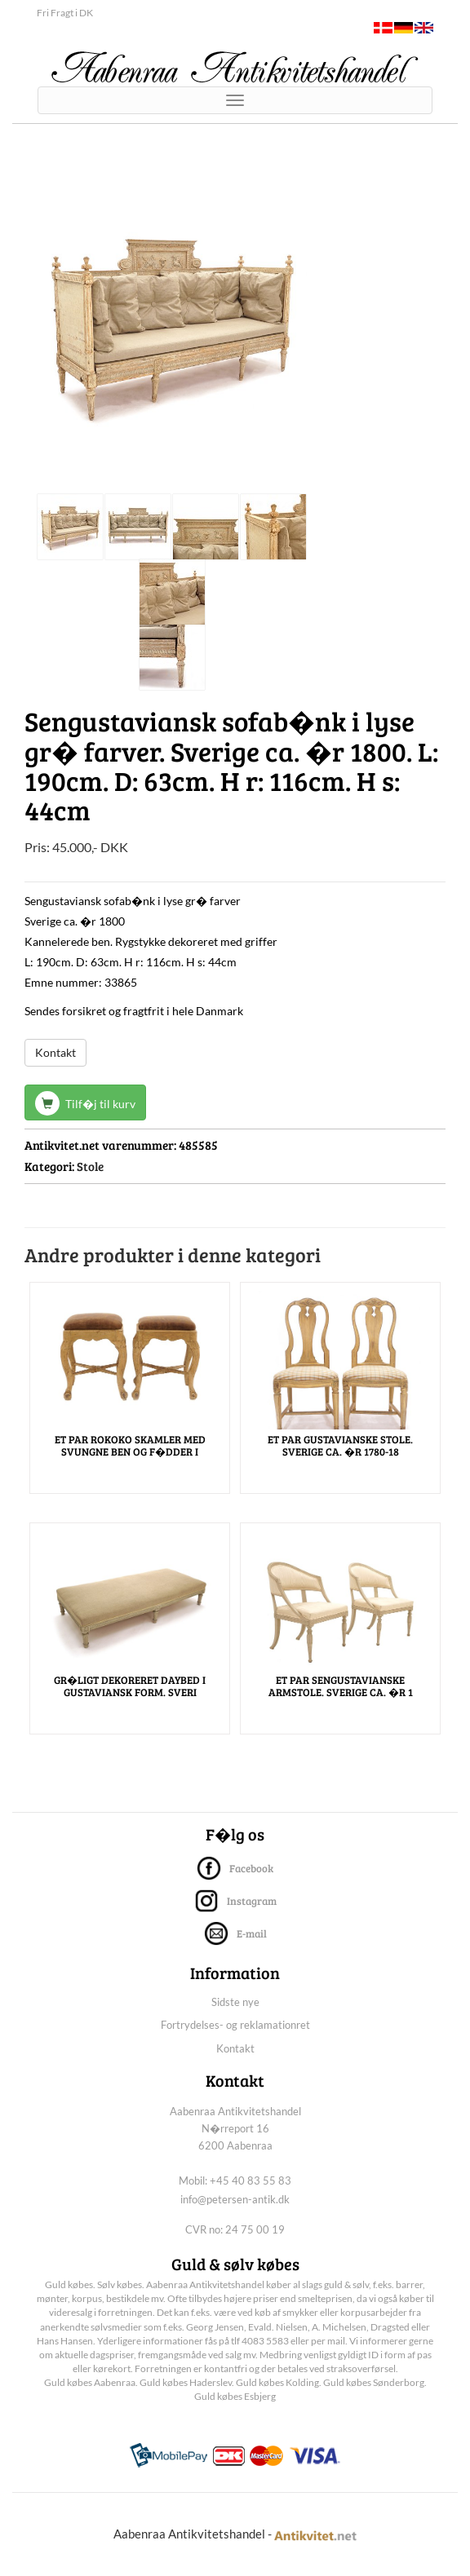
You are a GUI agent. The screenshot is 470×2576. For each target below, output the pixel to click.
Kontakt (55, 1052)
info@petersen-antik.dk (235, 2199)
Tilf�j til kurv (85, 1103)
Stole (90, 1166)
